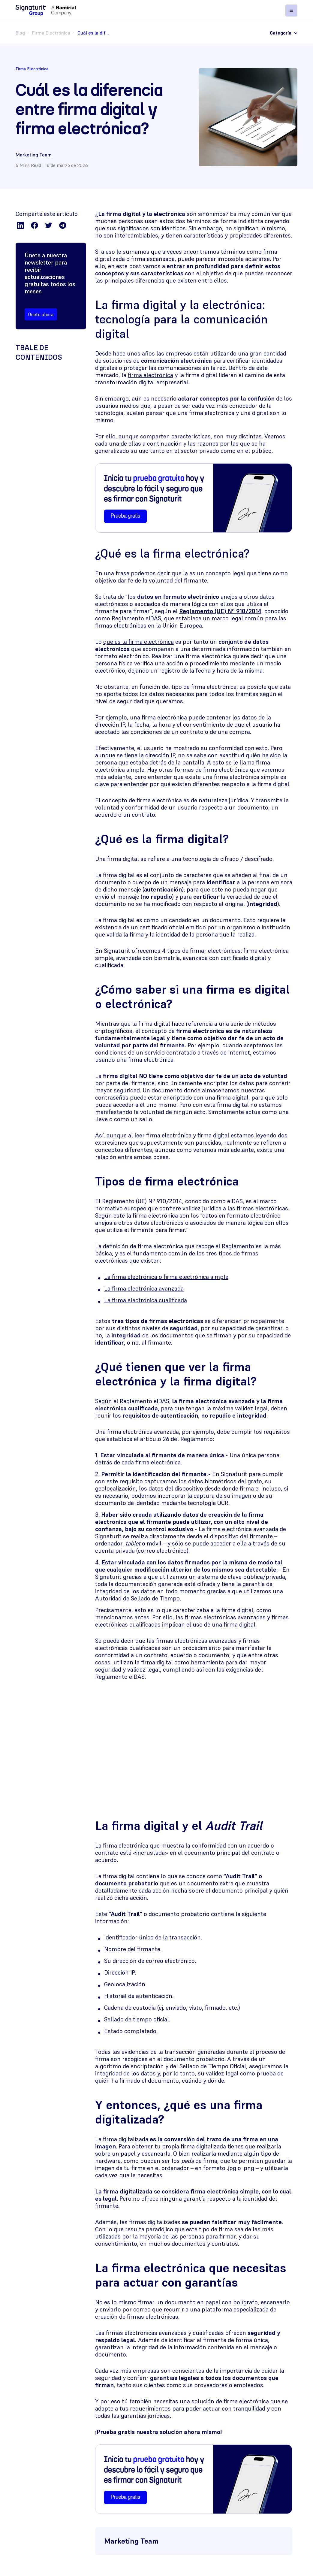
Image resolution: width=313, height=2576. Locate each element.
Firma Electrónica (51, 33)
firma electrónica (150, 375)
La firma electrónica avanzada (144, 1288)
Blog (20, 33)
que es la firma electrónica (138, 642)
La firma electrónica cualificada (145, 1300)
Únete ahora (40, 314)
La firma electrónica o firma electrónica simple (166, 1277)
